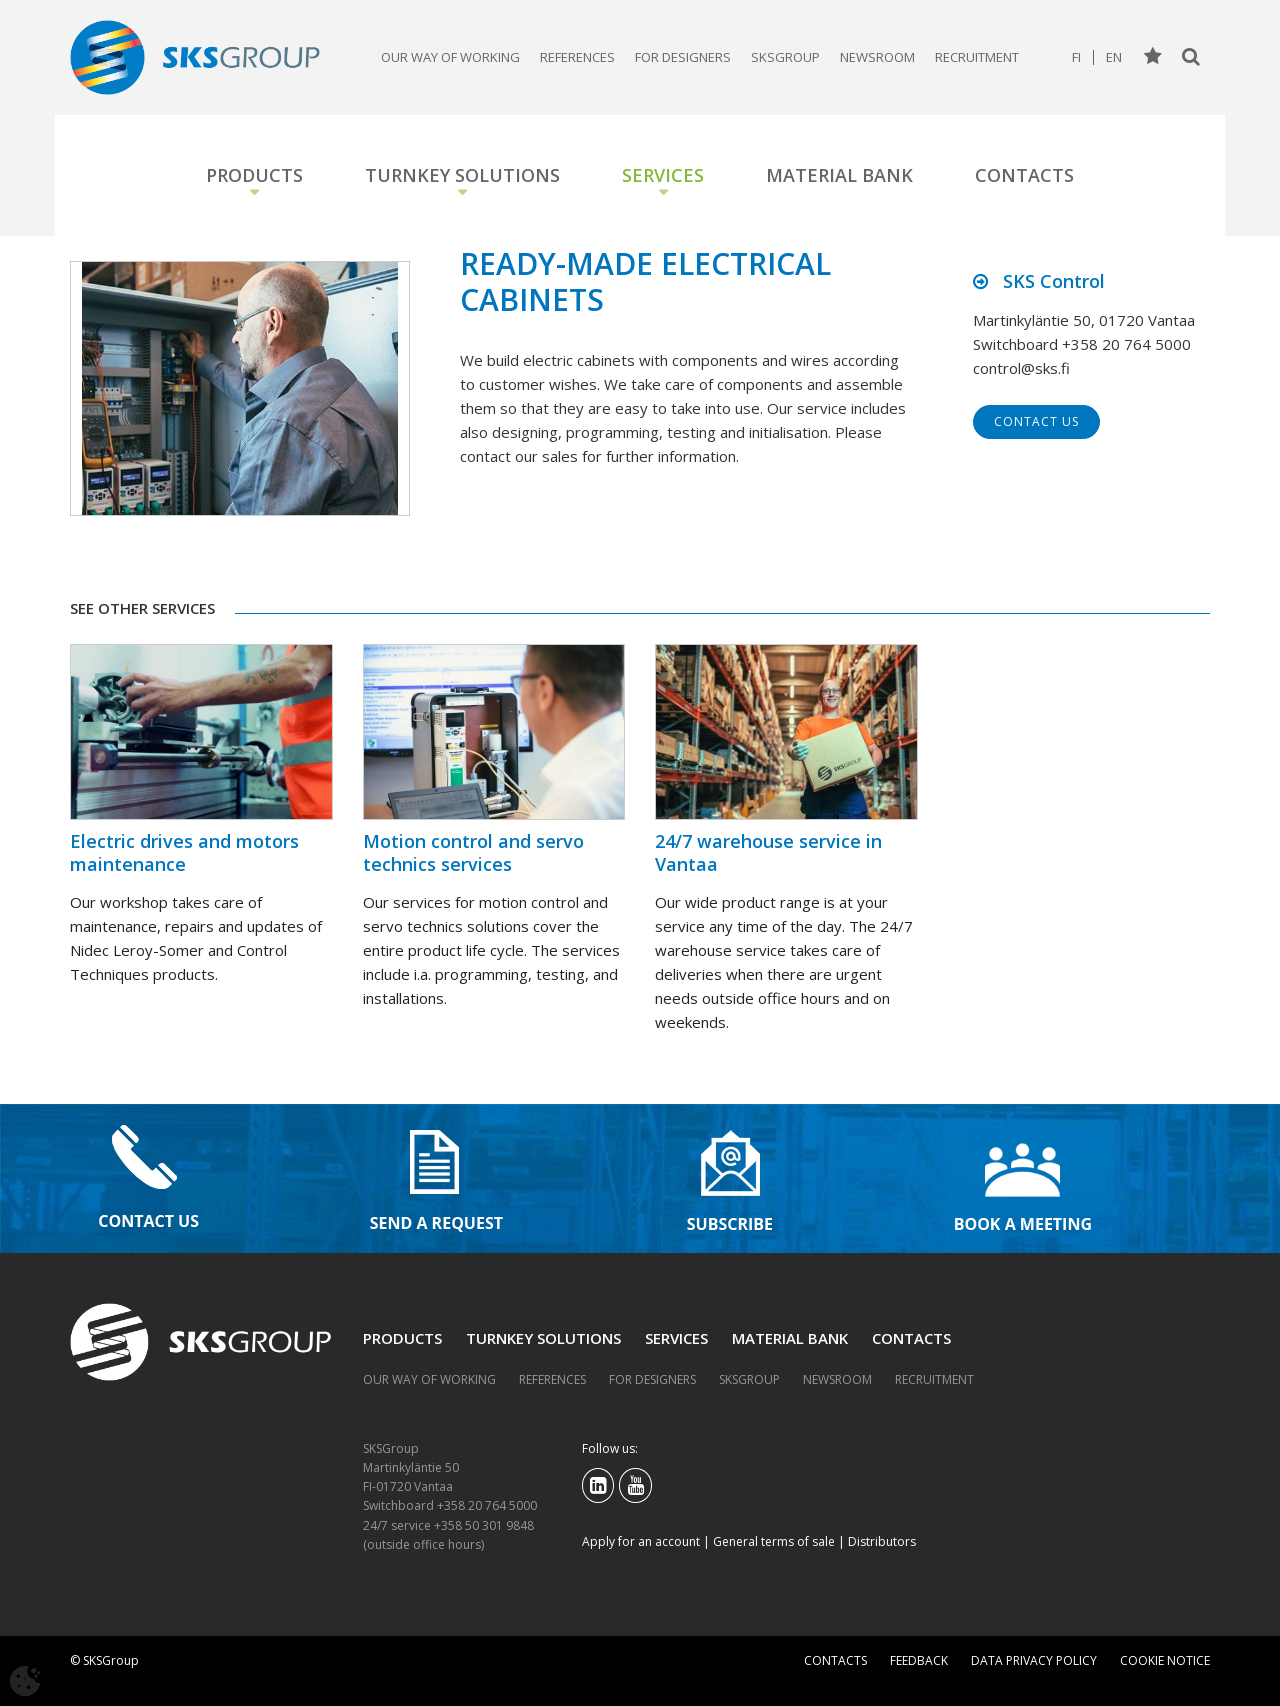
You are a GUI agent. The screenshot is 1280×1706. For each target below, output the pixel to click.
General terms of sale (774, 1541)
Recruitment (977, 57)
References (577, 57)
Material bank (839, 175)
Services (663, 175)
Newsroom (877, 57)
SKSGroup (785, 57)
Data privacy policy (1034, 1660)
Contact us (1036, 421)
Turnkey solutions (462, 175)
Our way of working (450, 57)
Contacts (1024, 175)
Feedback (919, 1660)
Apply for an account (641, 1541)
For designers (683, 57)
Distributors (882, 1541)
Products (254, 175)
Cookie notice (1165, 1660)
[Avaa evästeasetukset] (25, 1681)
